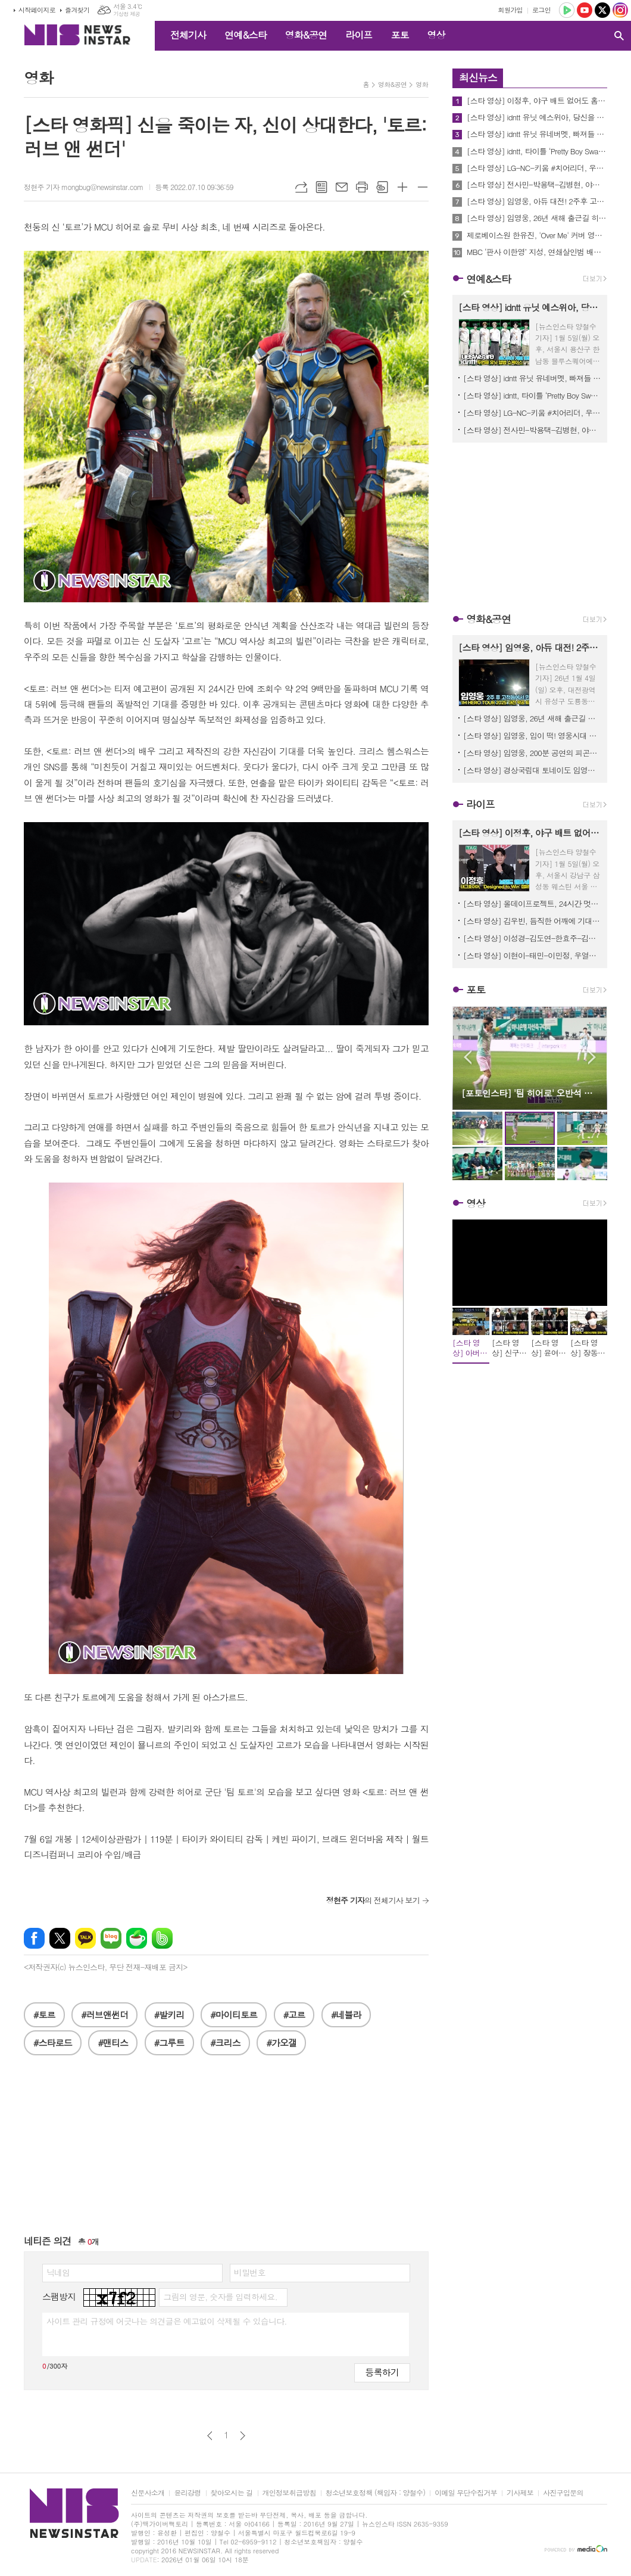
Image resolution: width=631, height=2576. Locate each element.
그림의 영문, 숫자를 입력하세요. (220, 2296)
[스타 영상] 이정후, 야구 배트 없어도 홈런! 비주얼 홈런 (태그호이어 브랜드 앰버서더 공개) (537, 100)
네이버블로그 (111, 1938)
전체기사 (188, 35)
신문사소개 (147, 2492)
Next (592, 1057)
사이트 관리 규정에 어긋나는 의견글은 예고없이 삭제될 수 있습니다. (166, 2321)
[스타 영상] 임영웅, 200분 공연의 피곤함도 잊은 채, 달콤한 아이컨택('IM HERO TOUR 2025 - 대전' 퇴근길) (532, 752)
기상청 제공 (126, 14)
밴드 (162, 1938)
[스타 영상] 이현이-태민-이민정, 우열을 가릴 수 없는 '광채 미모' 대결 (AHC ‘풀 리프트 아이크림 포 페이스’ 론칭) (532, 955)
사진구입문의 (563, 2492)
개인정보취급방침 (289, 2492)
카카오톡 (85, 1938)
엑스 (59, 1938)
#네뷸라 (346, 2014)
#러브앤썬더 (104, 2014)
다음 (242, 2436)
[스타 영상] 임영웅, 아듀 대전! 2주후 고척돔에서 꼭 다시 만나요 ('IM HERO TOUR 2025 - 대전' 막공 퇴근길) (537, 201)
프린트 (362, 187)
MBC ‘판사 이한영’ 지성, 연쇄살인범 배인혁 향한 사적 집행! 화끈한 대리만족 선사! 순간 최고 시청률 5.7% (537, 252)
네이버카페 (136, 1938)
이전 (210, 2436)
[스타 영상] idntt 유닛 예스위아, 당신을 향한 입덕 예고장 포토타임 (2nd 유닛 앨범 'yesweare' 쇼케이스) (537, 117)
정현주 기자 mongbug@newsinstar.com (83, 187)
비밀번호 (249, 2272)
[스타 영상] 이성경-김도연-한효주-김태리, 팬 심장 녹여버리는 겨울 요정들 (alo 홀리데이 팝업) (532, 938)
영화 (422, 84)
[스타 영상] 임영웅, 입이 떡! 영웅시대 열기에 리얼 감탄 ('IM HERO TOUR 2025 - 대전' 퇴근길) (532, 735)
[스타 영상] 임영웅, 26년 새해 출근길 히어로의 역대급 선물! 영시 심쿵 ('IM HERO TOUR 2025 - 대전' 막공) (537, 218)
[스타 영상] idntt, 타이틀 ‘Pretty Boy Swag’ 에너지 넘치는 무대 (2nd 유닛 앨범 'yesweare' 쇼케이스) (537, 151)
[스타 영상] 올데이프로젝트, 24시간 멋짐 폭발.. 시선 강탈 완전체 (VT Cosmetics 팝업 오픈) (532, 903)
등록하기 (382, 2372)
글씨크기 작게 (423, 187)
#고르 (294, 2014)
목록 (321, 187)
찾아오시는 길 (232, 2492)
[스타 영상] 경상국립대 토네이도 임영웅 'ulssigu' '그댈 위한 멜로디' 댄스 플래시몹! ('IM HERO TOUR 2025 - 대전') (532, 770)
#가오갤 (281, 2042)
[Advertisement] (226, 2150)
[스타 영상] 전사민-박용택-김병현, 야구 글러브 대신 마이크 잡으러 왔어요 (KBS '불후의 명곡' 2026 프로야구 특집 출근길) (537, 184)
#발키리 (169, 2014)
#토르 (44, 2014)
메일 (342, 187)
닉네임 (58, 2272)
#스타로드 (52, 2042)
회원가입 (510, 9)
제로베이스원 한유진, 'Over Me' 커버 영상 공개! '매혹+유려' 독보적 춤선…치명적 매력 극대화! (537, 235)
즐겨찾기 (77, 9)
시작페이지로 (36, 9)
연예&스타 (245, 35)
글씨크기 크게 (402, 187)
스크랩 (382, 187)
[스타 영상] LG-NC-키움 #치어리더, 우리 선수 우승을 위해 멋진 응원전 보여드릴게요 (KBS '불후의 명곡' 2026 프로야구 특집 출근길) (537, 168)
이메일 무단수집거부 (466, 2492)
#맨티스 (113, 2042)
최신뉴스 (478, 77)
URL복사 (301, 187)
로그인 (541, 9)
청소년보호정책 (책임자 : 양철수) (375, 2492)
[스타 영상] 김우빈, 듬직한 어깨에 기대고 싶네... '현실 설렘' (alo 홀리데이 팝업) (532, 920)
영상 (436, 35)
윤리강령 (187, 2492)
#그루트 (169, 2042)
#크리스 (225, 2042)
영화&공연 (306, 35)
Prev (467, 1057)
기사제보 (520, 2492)
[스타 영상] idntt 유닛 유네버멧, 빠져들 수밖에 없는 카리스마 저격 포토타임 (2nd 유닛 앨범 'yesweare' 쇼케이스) (537, 134)
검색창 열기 (619, 36)
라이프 (358, 35)
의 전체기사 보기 (373, 1900)
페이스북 (34, 1938)
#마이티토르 (233, 2014)
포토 (399, 35)
